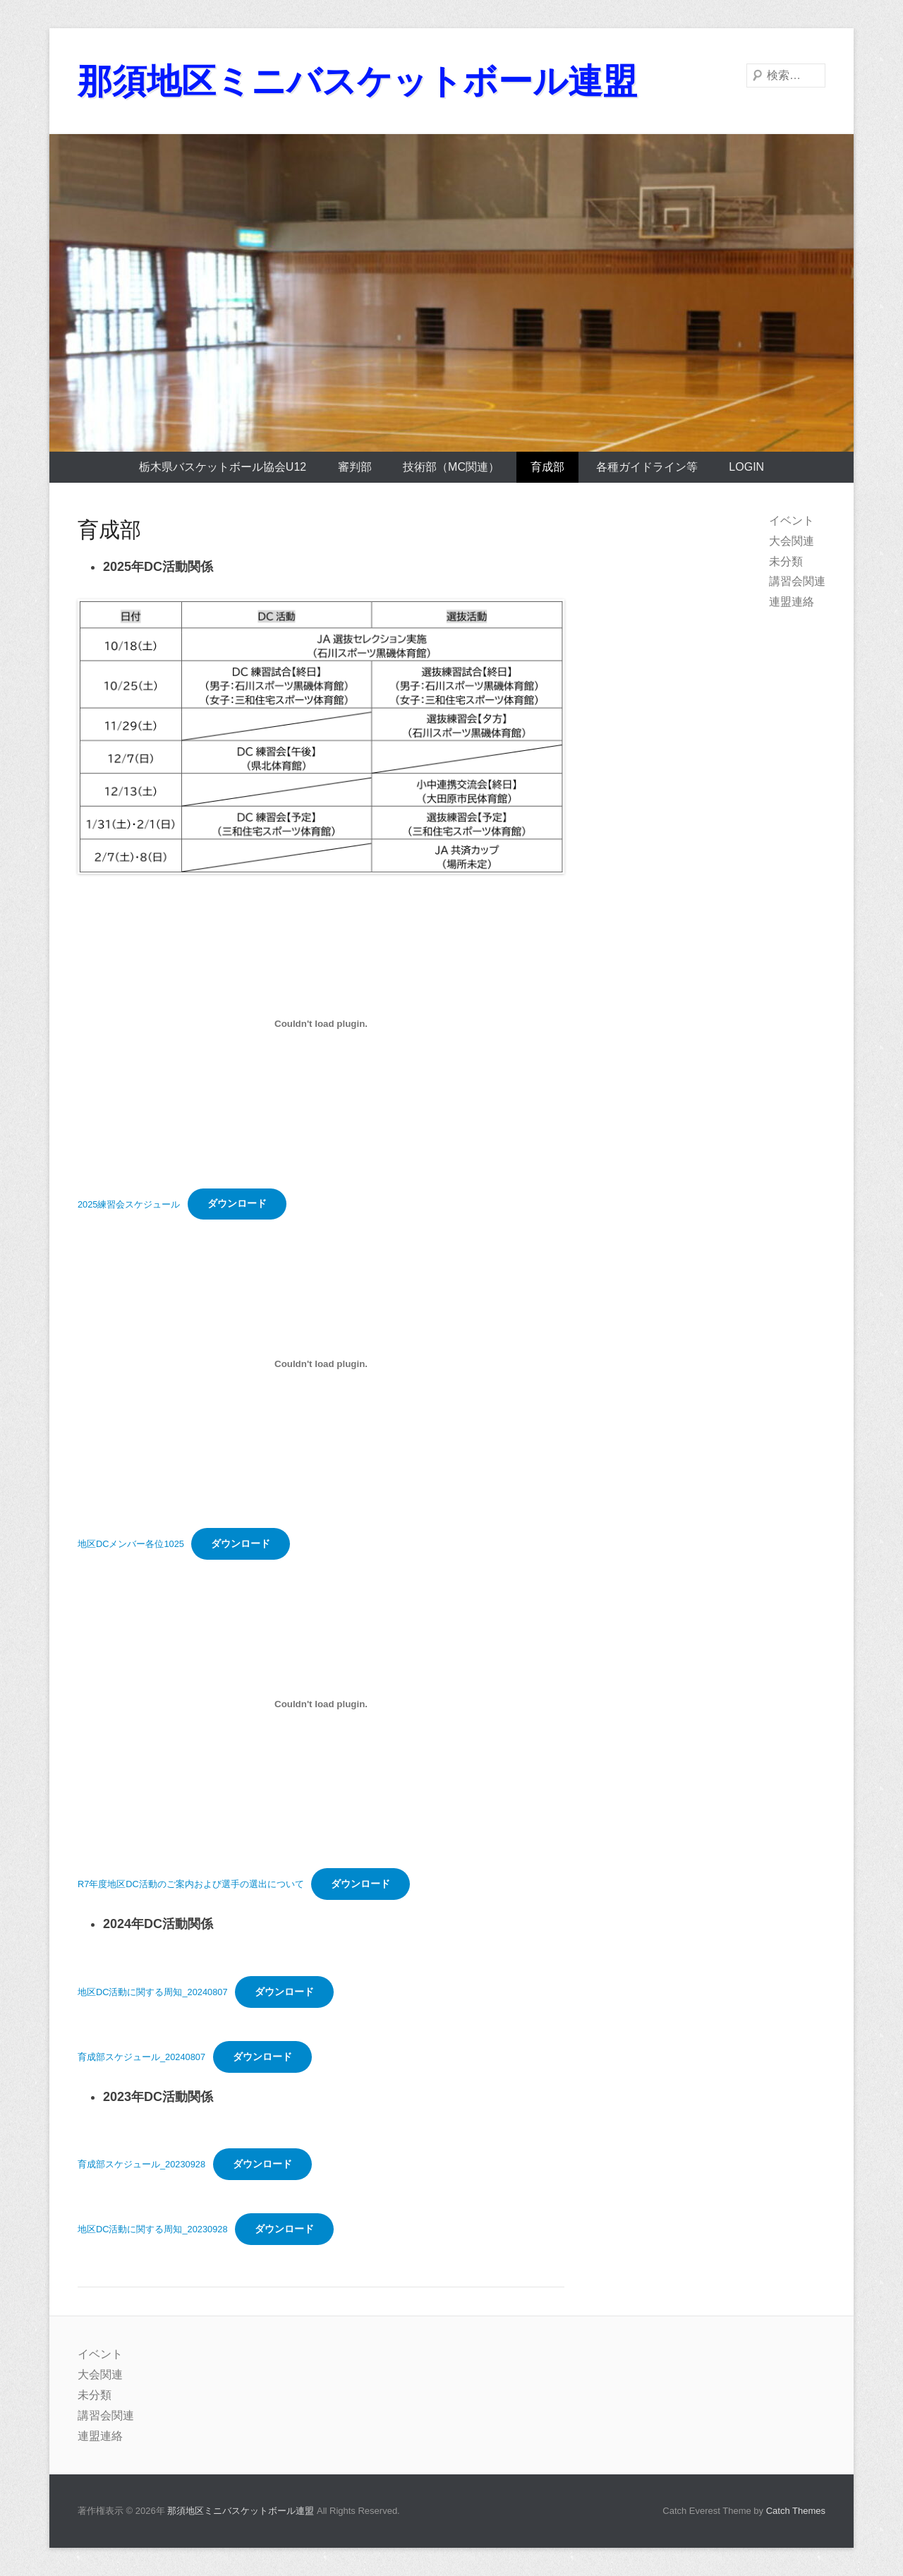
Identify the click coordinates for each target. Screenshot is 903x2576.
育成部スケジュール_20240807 (141, 2057)
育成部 (547, 467)
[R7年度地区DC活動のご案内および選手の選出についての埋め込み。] (321, 1703)
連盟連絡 (791, 602)
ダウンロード (237, 1203)
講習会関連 (797, 581)
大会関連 (791, 541)
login (746, 467)
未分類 (786, 561)
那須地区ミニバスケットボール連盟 (363, 81)
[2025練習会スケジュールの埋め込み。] (321, 1024)
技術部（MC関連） (451, 467)
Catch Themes (795, 2510)
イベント (791, 520)
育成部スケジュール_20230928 (141, 2164)
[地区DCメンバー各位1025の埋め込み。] (321, 1364)
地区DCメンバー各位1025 (131, 1544)
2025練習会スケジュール (129, 1203)
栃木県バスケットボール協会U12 (222, 467)
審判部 (355, 467)
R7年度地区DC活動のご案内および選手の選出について (191, 1884)
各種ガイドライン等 (647, 467)
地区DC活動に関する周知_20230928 (153, 2229)
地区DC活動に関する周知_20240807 (153, 1992)
